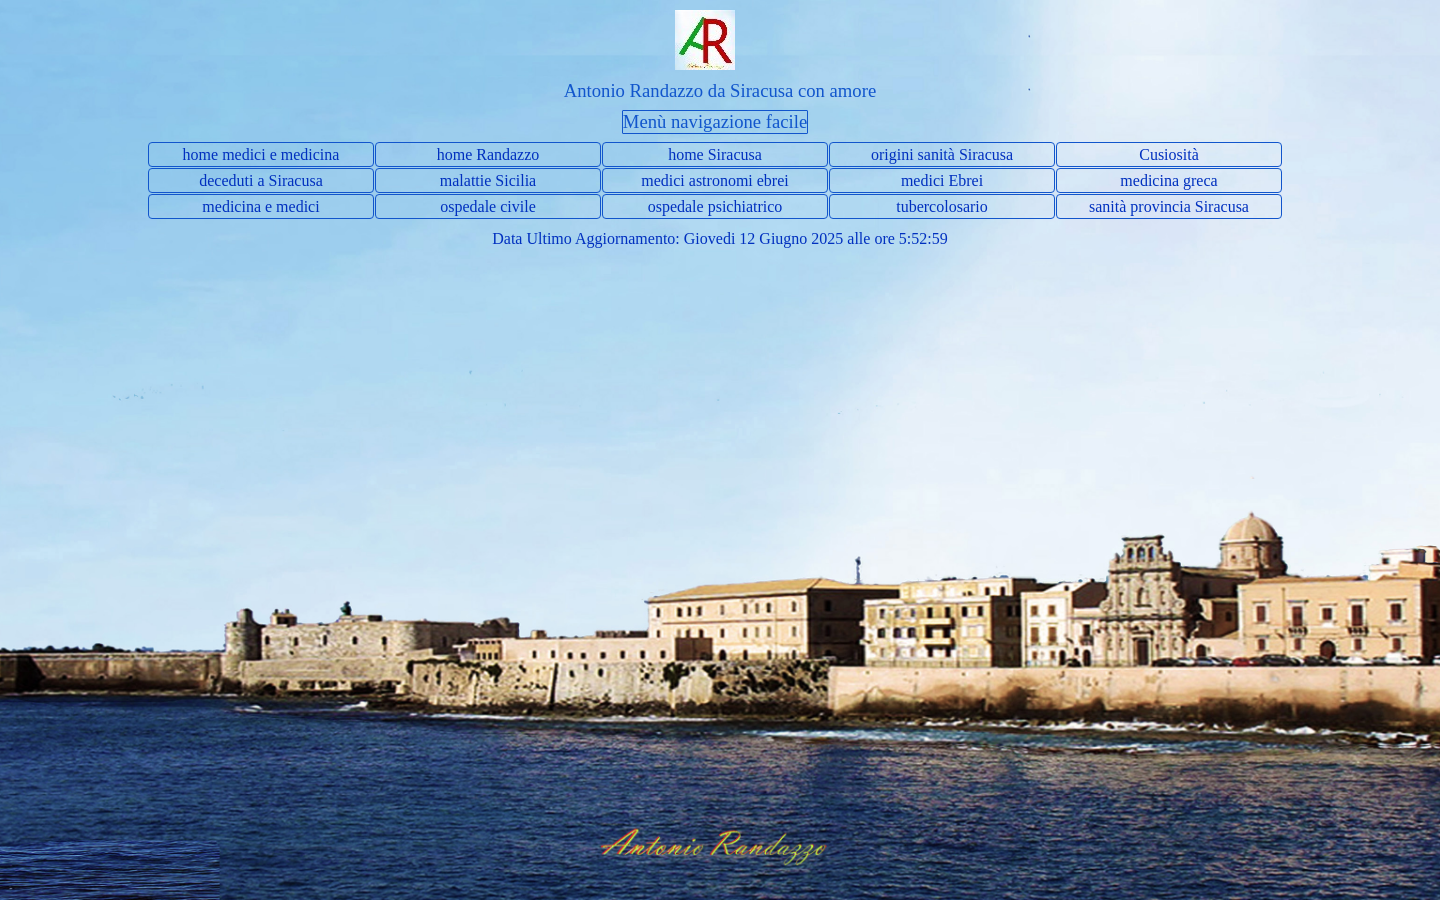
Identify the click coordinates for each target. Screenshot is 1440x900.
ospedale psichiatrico (715, 206)
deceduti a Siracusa (261, 180)
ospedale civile (488, 206)
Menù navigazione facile (715, 121)
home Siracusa (715, 154)
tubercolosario (942, 206)
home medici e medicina (261, 154)
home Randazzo (488, 154)
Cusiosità (1169, 154)
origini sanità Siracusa (942, 154)
